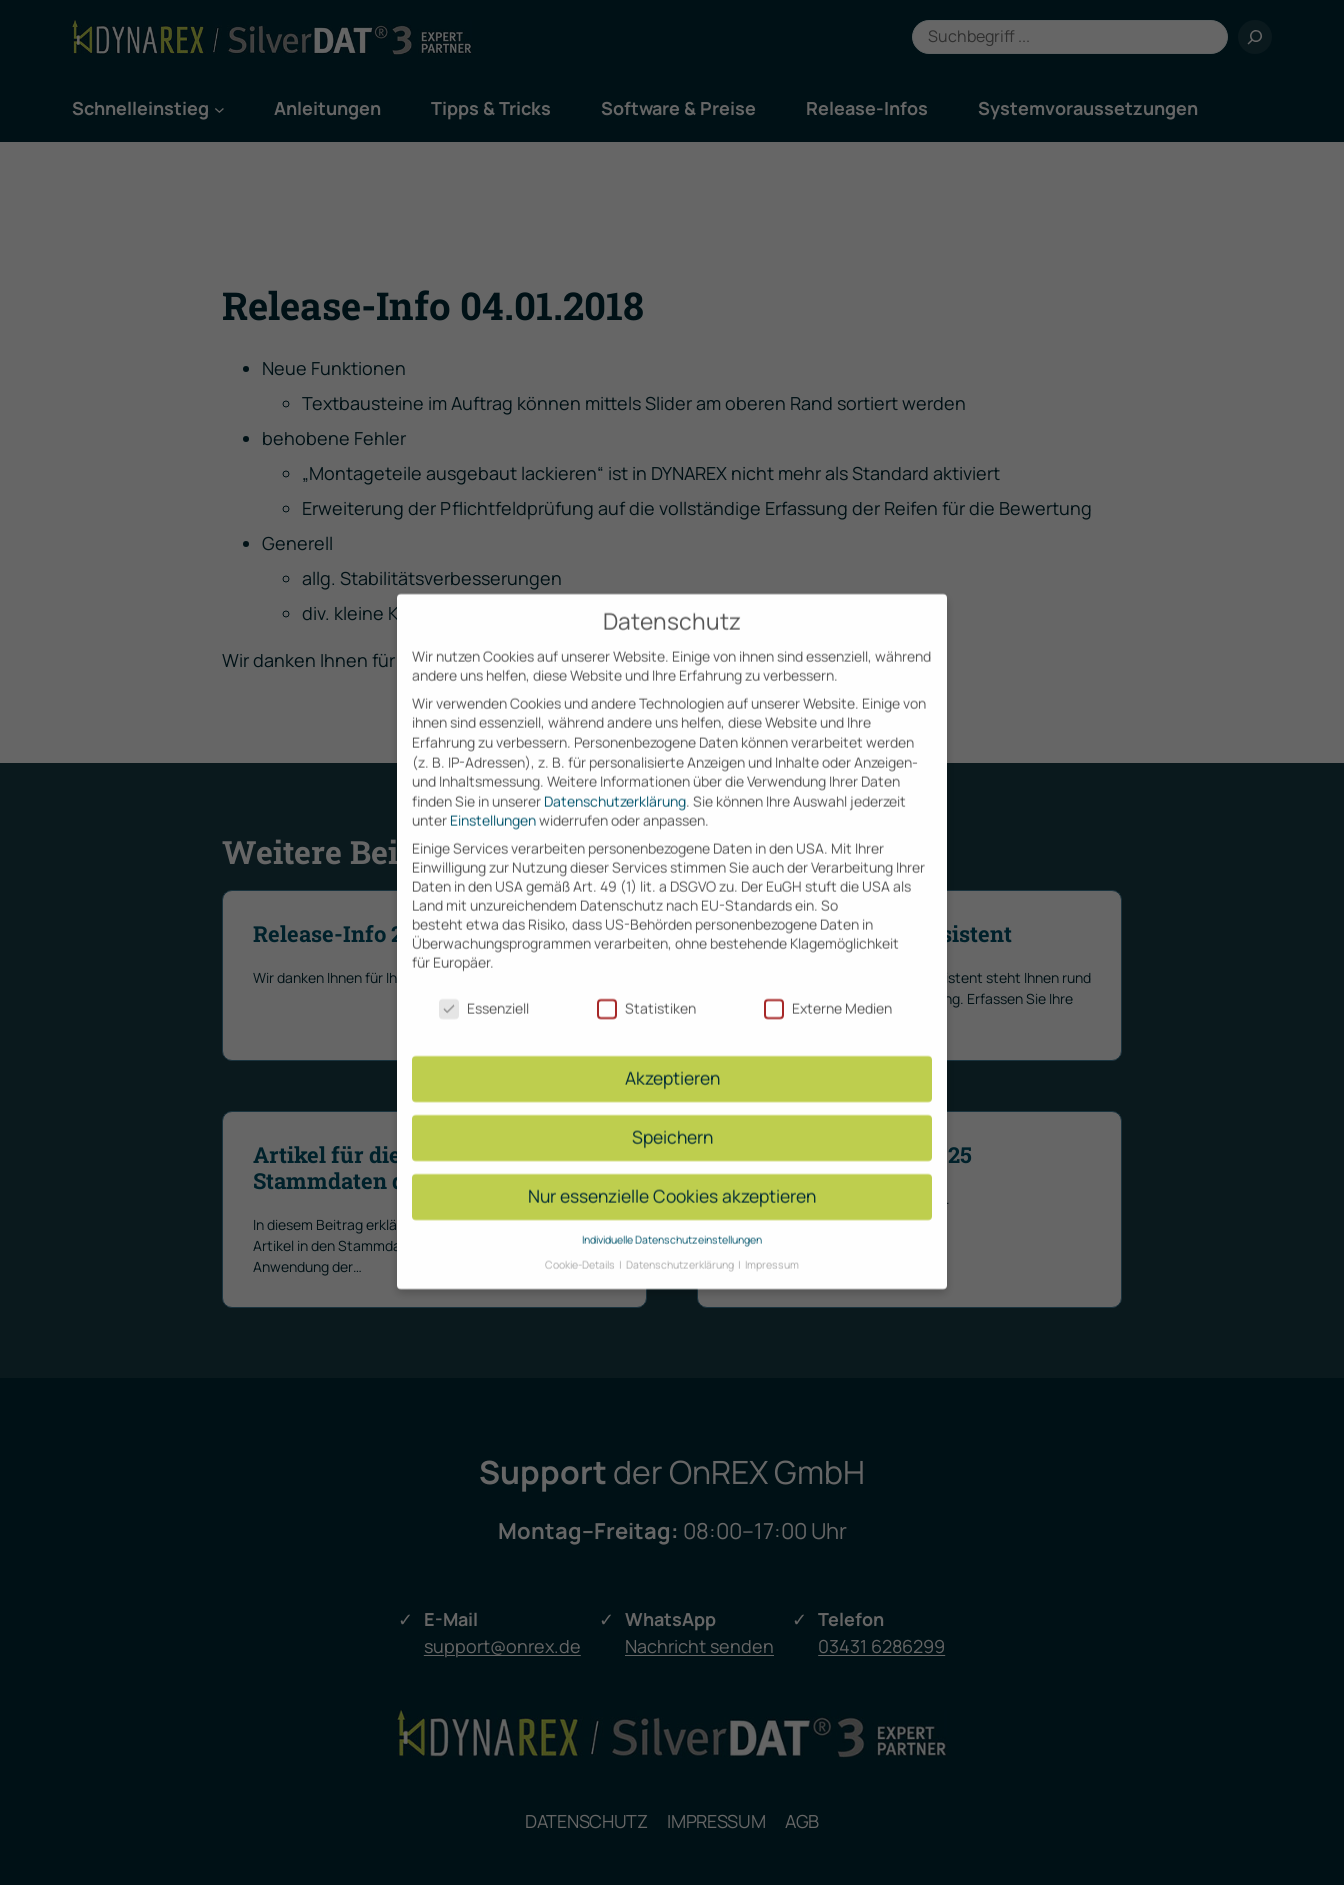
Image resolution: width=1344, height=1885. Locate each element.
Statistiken (646, 988)
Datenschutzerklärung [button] (681, 1245)
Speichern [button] (672, 1118)
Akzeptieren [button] (672, 1059)
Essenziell (484, 988)
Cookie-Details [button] (581, 1245)
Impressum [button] (772, 1245)
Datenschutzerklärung (615, 782)
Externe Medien (828, 988)
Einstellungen (493, 801)
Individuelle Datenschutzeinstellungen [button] (672, 1221)
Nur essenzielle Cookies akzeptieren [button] (672, 1177)
